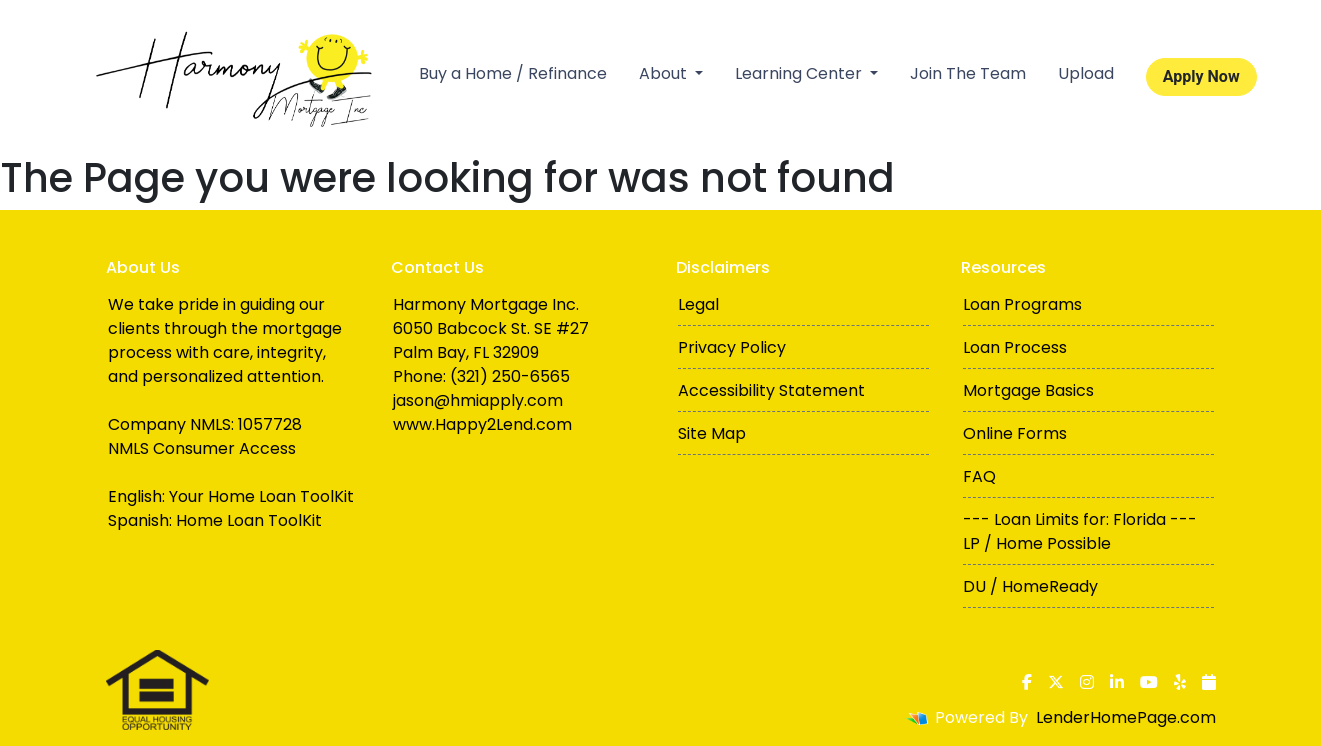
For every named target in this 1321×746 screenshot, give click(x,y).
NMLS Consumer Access (202, 448)
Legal (698, 304)
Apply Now (1201, 76)
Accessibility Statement (771, 390)
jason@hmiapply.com (478, 400)
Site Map (712, 433)
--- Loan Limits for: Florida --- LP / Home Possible (1080, 531)
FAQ (979, 476)
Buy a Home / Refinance (513, 73)
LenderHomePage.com (1126, 717)
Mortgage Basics (1028, 390)
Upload (1086, 73)
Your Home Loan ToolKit (261, 496)
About (665, 73)
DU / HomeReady (1030, 586)
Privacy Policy (732, 347)
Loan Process (1015, 347)
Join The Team (968, 73)
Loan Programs (1022, 304)
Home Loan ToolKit (249, 520)
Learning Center (800, 73)
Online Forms (1015, 433)
